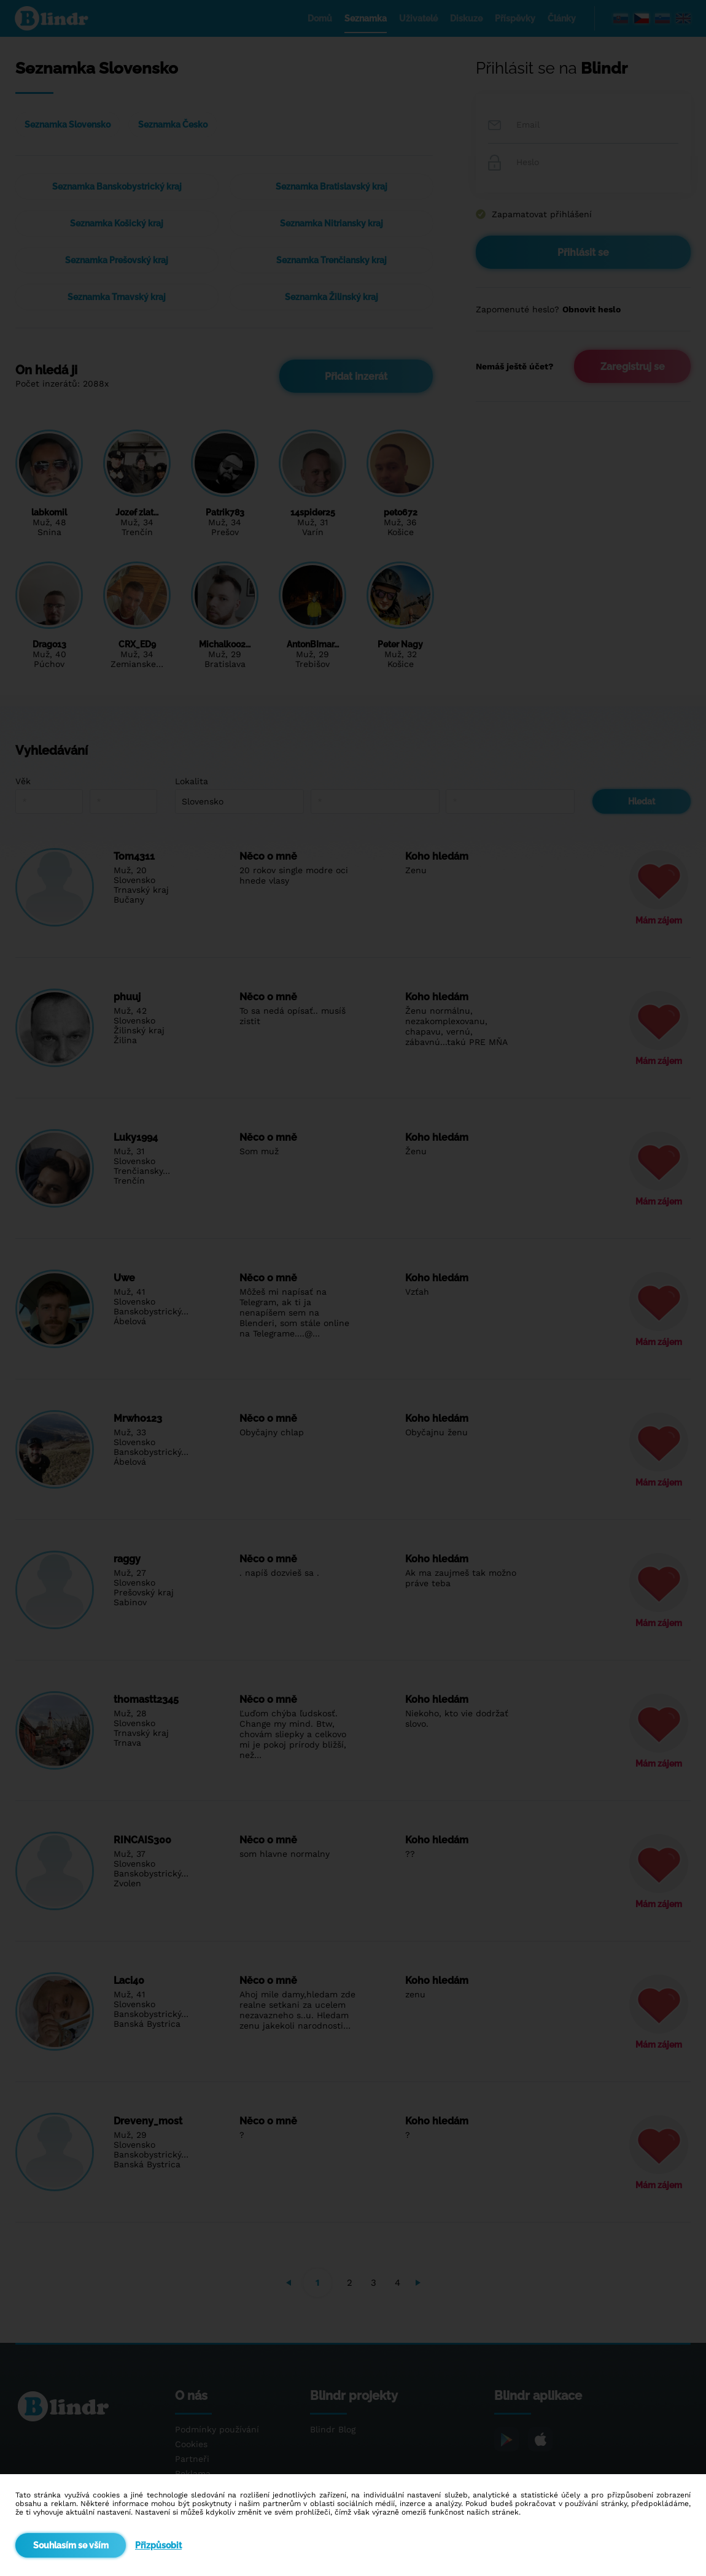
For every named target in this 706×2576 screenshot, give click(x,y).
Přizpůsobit (158, 2545)
